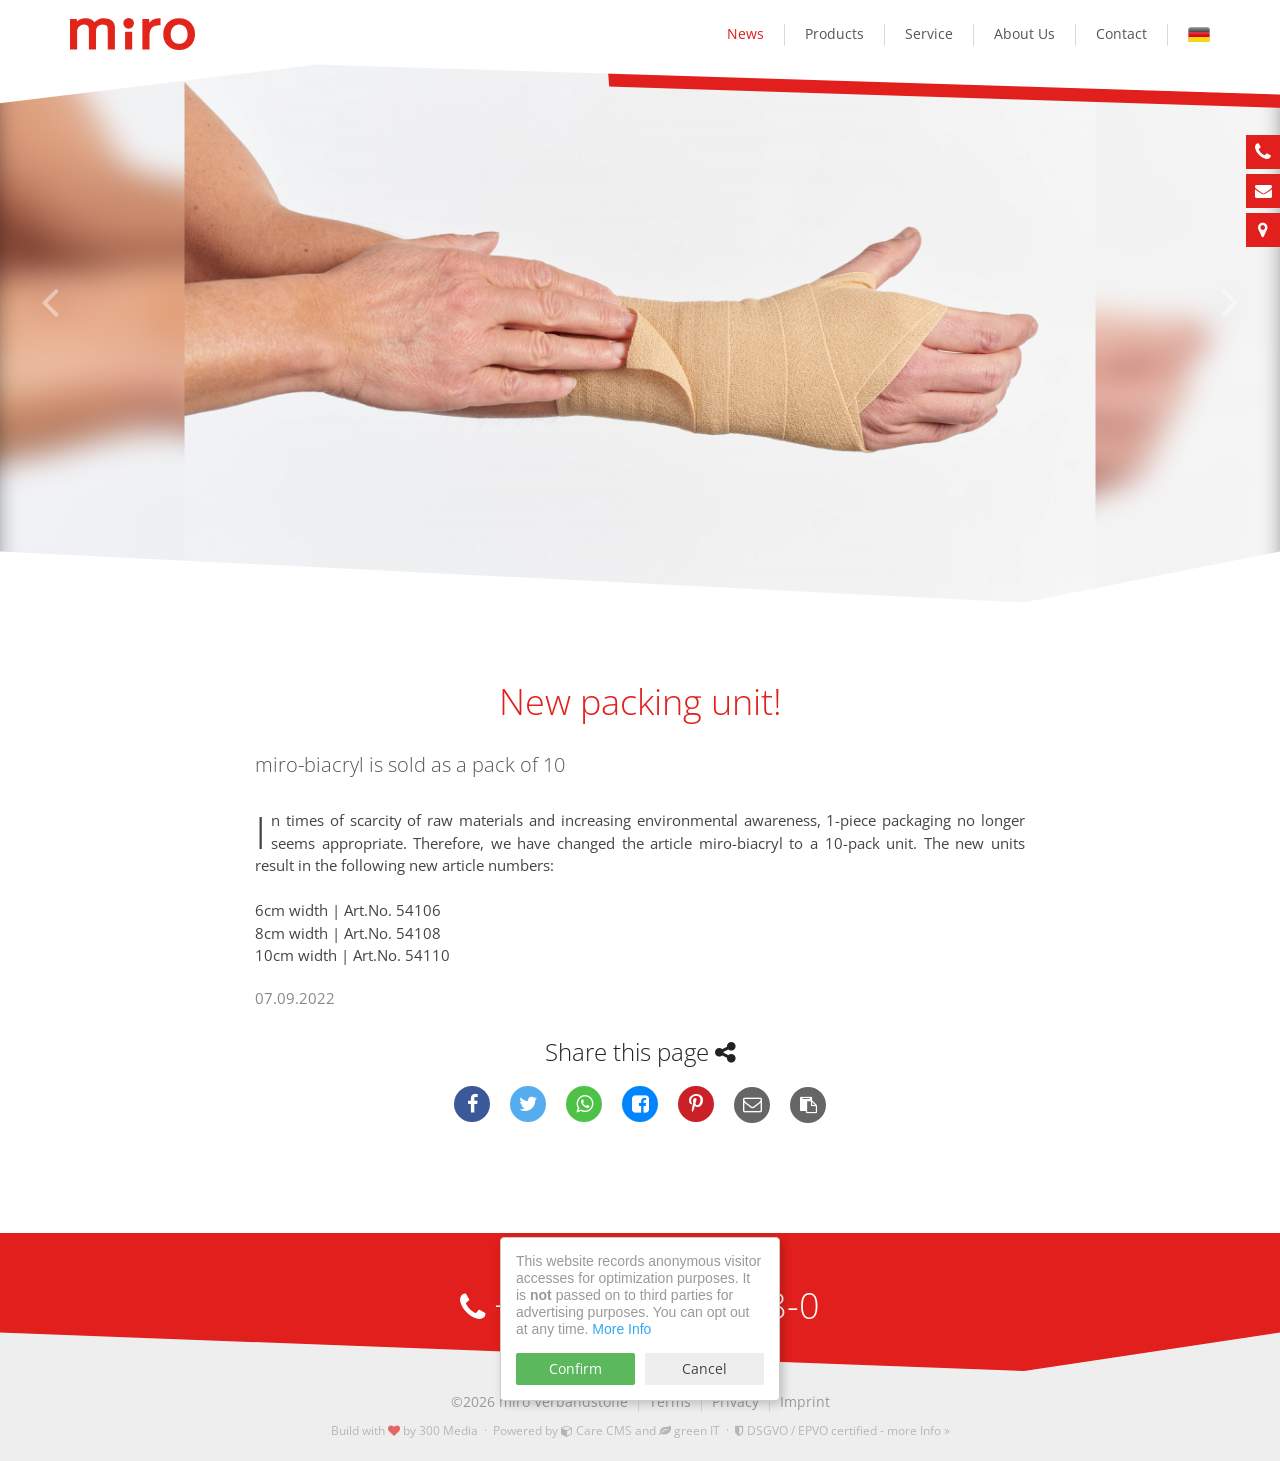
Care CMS (596, 1430)
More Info (621, 1329)
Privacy (735, 1401)
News (745, 33)
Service (929, 33)
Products (834, 33)
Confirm (575, 1368)
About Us (1024, 33)
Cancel (704, 1368)
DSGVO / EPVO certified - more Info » (842, 1430)
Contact (1121, 33)
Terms (670, 1401)
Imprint (805, 1401)
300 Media (448, 1430)
